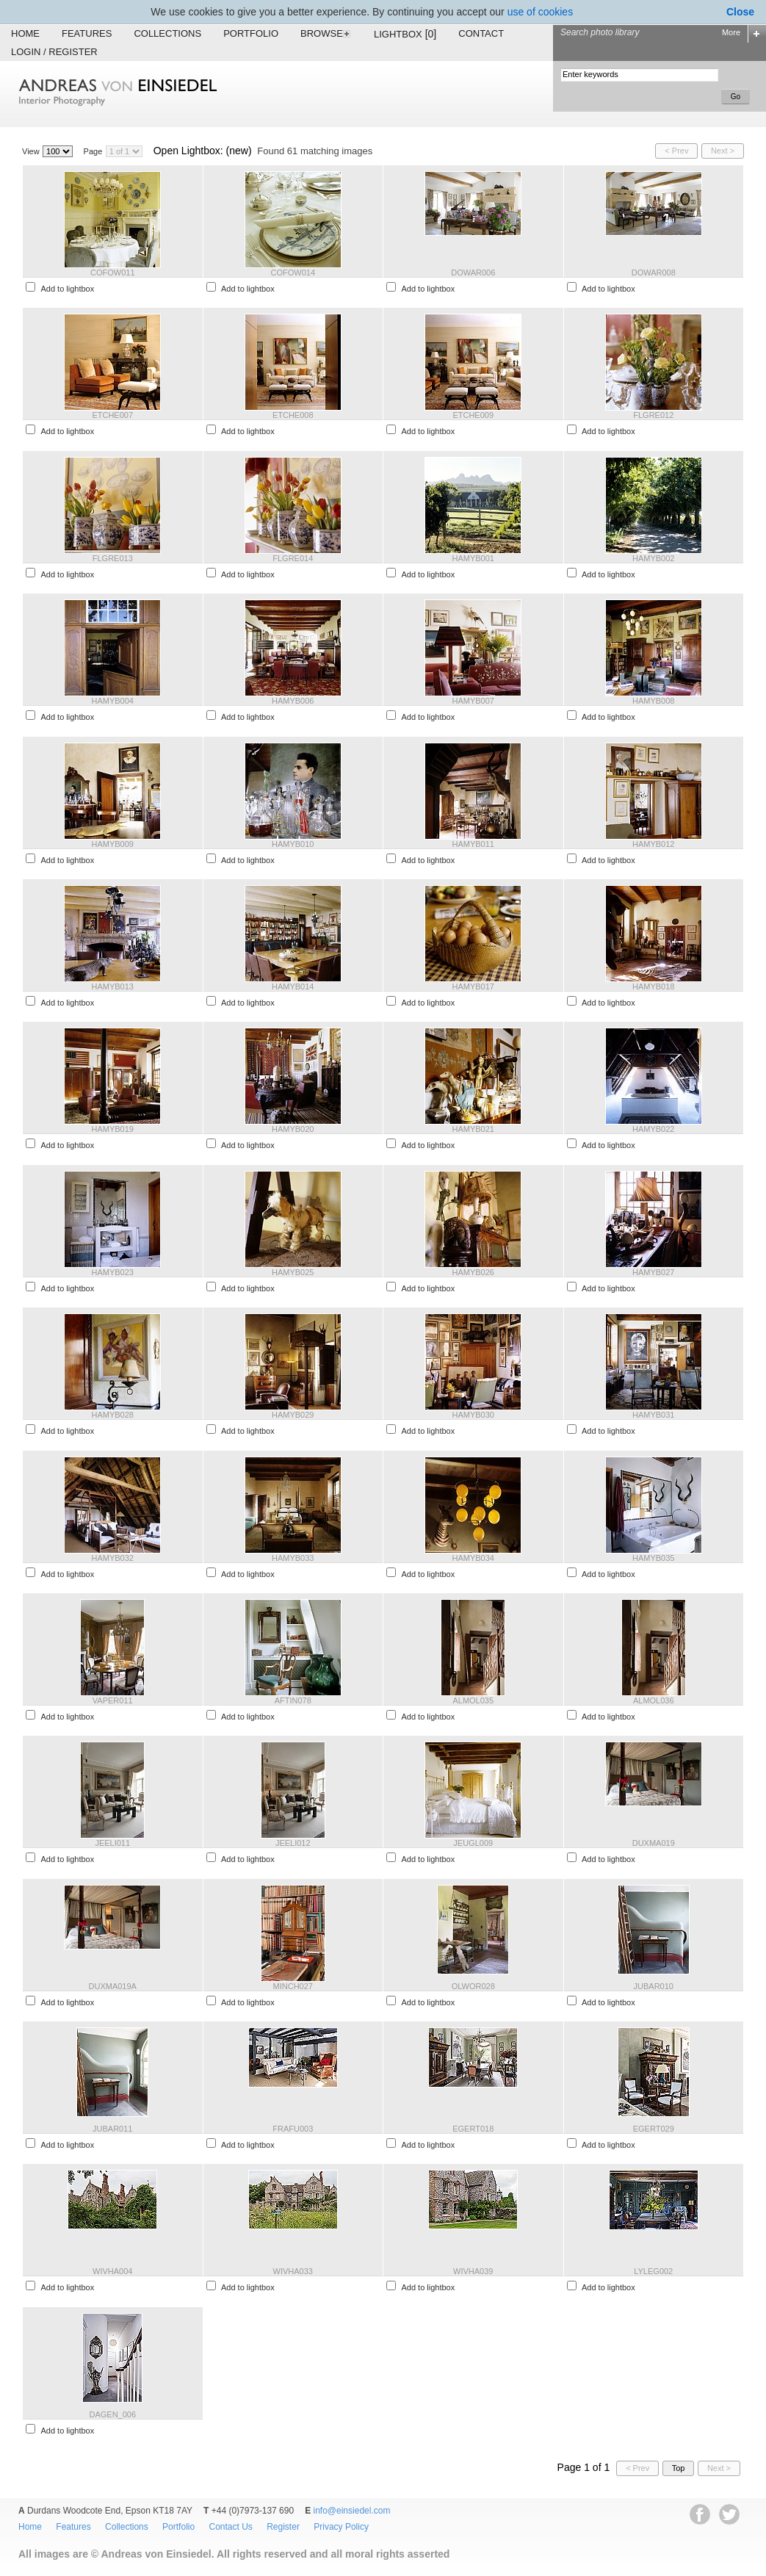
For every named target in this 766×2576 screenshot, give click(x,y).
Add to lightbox (67, 288)
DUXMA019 (653, 1843)
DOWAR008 (654, 272)
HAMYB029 (293, 1414)
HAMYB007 (473, 700)
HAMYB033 (293, 1558)
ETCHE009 (473, 415)
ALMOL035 (473, 1700)
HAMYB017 (473, 986)
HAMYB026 (473, 1272)
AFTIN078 (293, 1700)
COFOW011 (112, 272)
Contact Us (230, 2527)
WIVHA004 (112, 2271)
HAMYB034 (473, 1558)
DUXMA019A (113, 1986)
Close (740, 12)
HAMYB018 (653, 986)
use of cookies (540, 12)
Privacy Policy (341, 2527)
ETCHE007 (112, 415)
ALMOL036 (653, 1700)
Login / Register (54, 51)
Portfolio (250, 33)
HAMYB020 (293, 1129)
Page (93, 151)
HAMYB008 (653, 700)
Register (283, 2527)
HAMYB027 (653, 1272)
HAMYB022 (653, 1129)
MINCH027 (293, 1986)
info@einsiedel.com (352, 2510)
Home (25, 33)
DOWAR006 (473, 272)
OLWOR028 (473, 1986)
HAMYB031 (653, 1414)
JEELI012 (293, 1843)
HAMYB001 (473, 558)
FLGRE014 (292, 558)
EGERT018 (473, 2128)
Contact (481, 33)
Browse (326, 33)
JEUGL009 (473, 1843)
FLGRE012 (653, 415)
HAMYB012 (653, 844)
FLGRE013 (113, 558)
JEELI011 (112, 1843)
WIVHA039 (473, 2271)
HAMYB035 (653, 1558)
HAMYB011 (473, 844)
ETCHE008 (293, 415)
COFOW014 (292, 272)
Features (87, 33)
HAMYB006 (293, 700)
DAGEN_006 (112, 2414)
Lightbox (405, 34)
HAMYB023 (113, 1272)
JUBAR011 (112, 2128)
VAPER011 (113, 1700)
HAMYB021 (473, 1129)
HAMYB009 (113, 844)
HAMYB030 (473, 1414)
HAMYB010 (293, 844)
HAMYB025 (293, 1272)
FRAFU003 (292, 2128)
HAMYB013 (113, 986)
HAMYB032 (113, 1558)
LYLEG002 (653, 2271)
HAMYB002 (653, 558)
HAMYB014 (293, 986)
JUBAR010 (653, 1986)
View (31, 151)
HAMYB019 (113, 1129)
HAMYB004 (113, 700)
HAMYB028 (113, 1414)
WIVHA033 (293, 2271)
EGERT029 (653, 2128)
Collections (167, 33)
